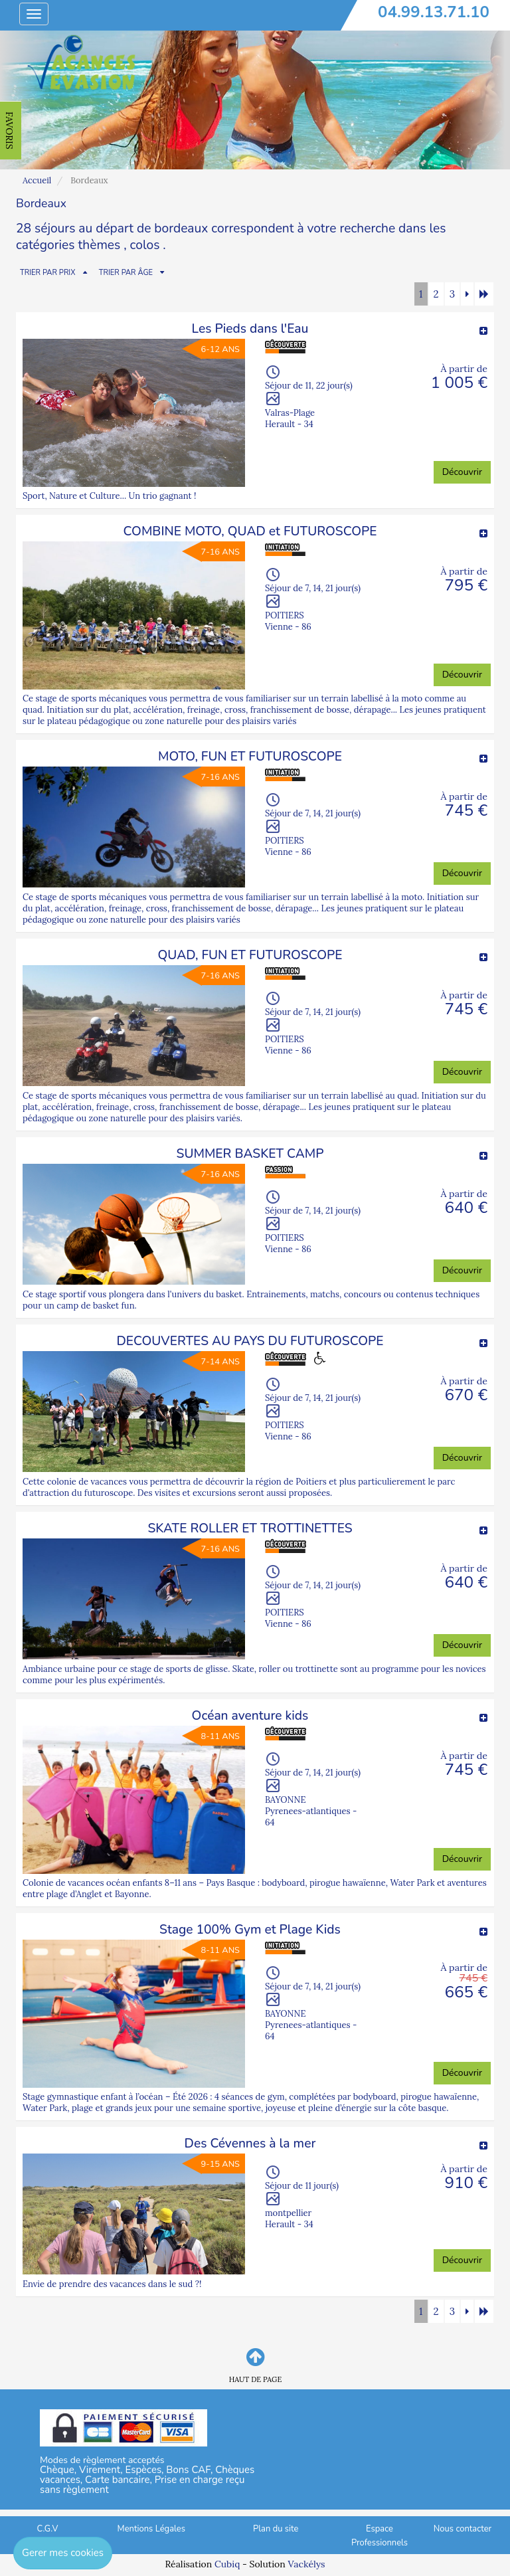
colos (145, 245)
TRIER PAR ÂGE (126, 273)
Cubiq (227, 2564)
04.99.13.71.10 (433, 12)
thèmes (99, 245)
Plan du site (275, 2529)
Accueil (37, 180)
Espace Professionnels (379, 2536)
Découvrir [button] (462, 472)
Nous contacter (462, 2529)
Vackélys (306, 2564)
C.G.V (47, 2529)
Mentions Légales (151, 2529)
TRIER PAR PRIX (48, 273)
